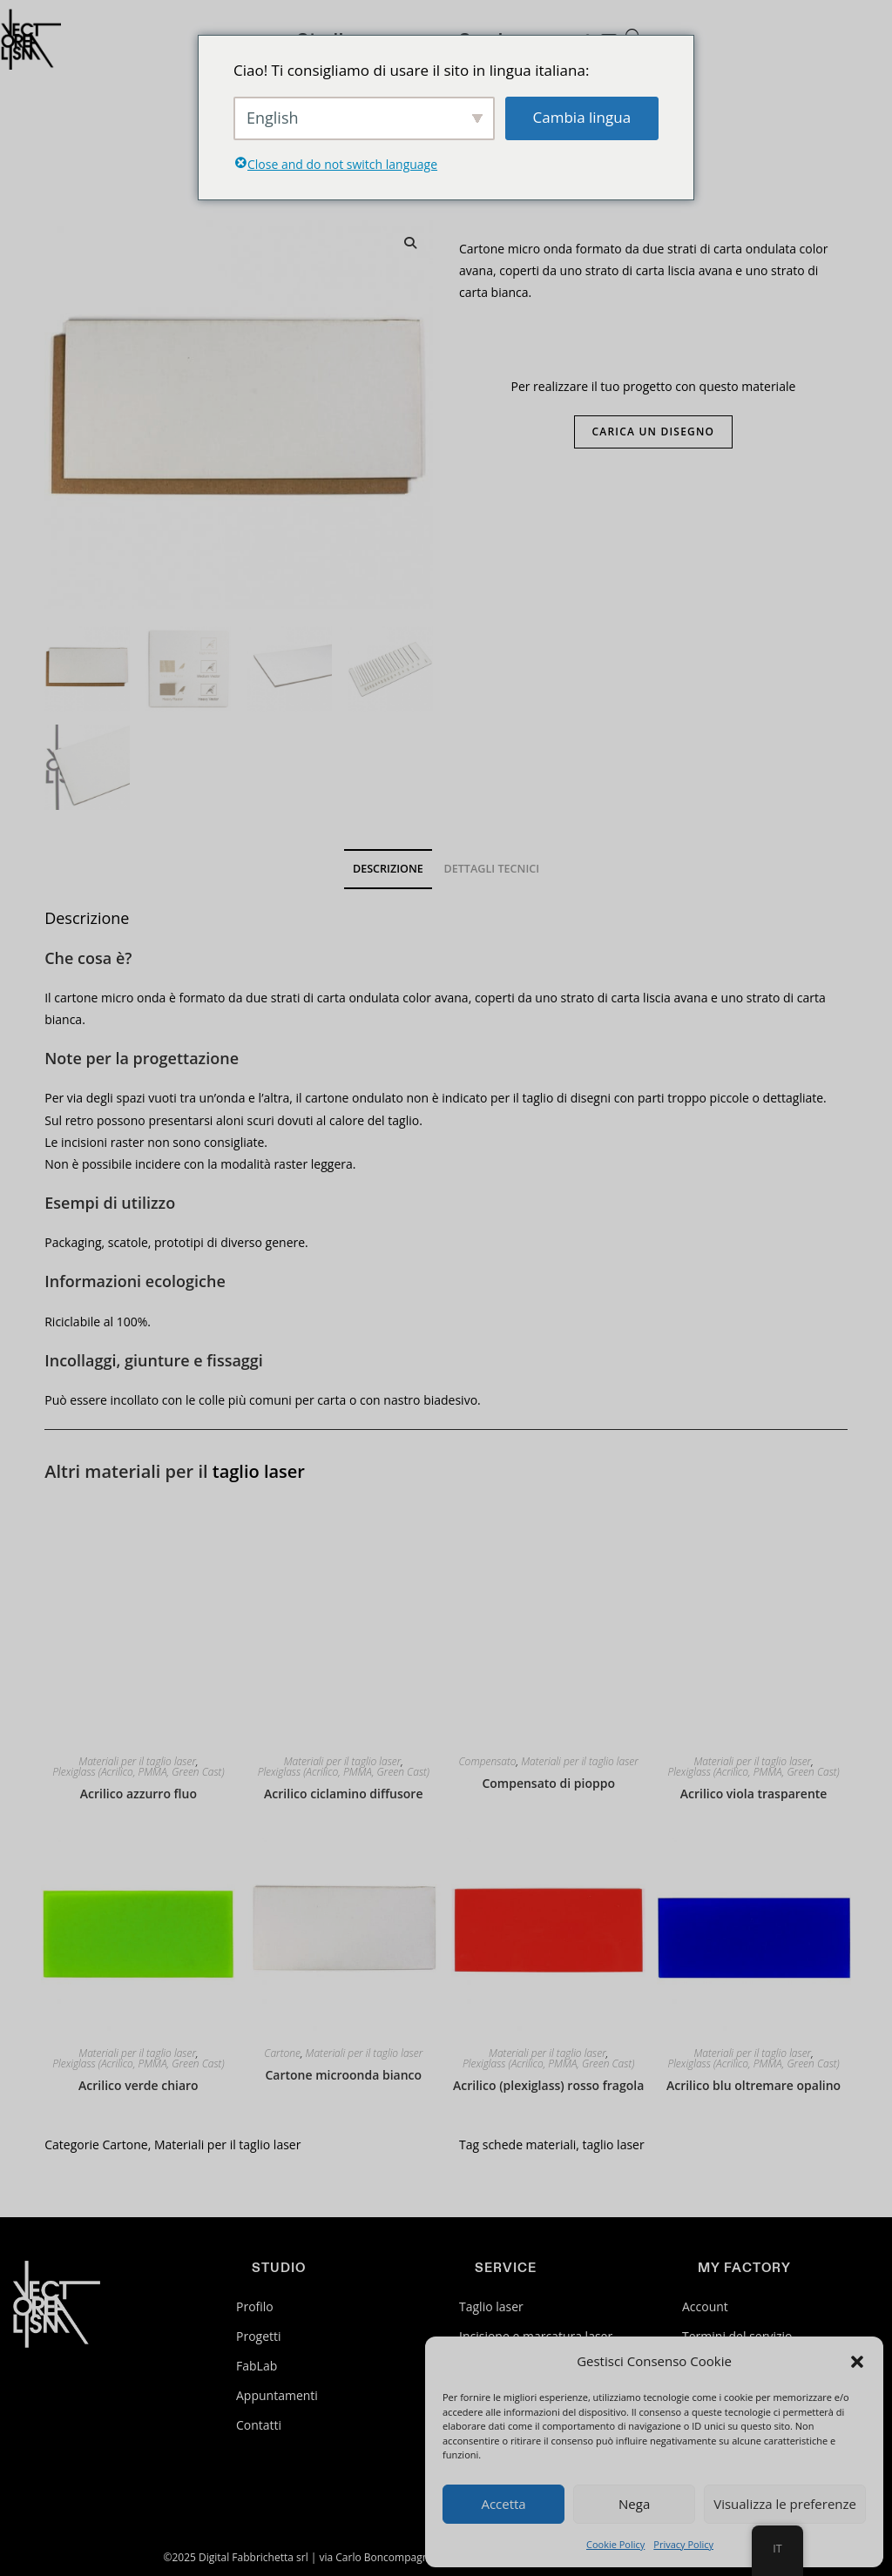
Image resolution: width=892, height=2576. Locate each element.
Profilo (255, 2306)
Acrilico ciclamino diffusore (343, 1793)
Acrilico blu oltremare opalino (753, 2085)
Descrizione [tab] (388, 868)
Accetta (503, 2503)
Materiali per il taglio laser (137, 1762)
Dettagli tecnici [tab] (492, 868)
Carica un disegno (653, 431)
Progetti (258, 2336)
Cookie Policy (615, 2544)
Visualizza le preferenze (784, 2503)
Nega (634, 2503)
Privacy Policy (683, 2544)
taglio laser (259, 1471)
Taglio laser (491, 2306)
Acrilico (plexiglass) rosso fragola (548, 2085)
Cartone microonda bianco (344, 2075)
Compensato (488, 1762)
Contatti (258, 2425)
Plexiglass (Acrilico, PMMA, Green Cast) (138, 1772)
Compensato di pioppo (548, 1783)
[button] (857, 2361)
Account (705, 2306)
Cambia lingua (582, 117)
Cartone (282, 2053)
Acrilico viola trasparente (754, 1793)
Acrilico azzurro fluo (138, 1793)
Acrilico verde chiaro (138, 2085)
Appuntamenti (277, 2395)
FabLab (256, 2365)
